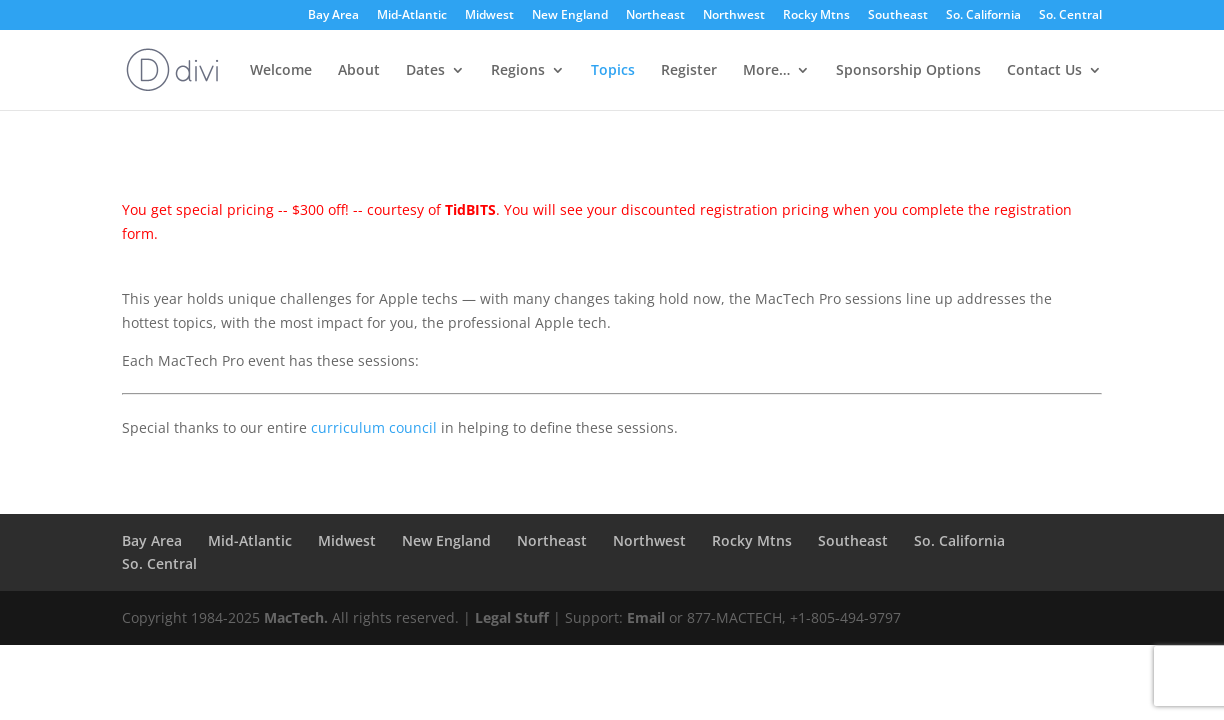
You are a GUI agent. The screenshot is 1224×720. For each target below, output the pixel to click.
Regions (518, 71)
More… (766, 71)
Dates (425, 71)
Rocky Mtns (816, 16)
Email (646, 617)
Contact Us (1044, 71)
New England (570, 16)
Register (689, 71)
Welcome (281, 71)
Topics (613, 71)
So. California (983, 16)
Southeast (898, 16)
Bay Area (333, 16)
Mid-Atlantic (412, 16)
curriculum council (374, 427)
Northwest (734, 16)
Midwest (489, 16)
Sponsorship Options (908, 71)
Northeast (655, 16)
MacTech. (296, 617)
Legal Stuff (512, 617)
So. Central (1070, 16)
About (359, 71)
